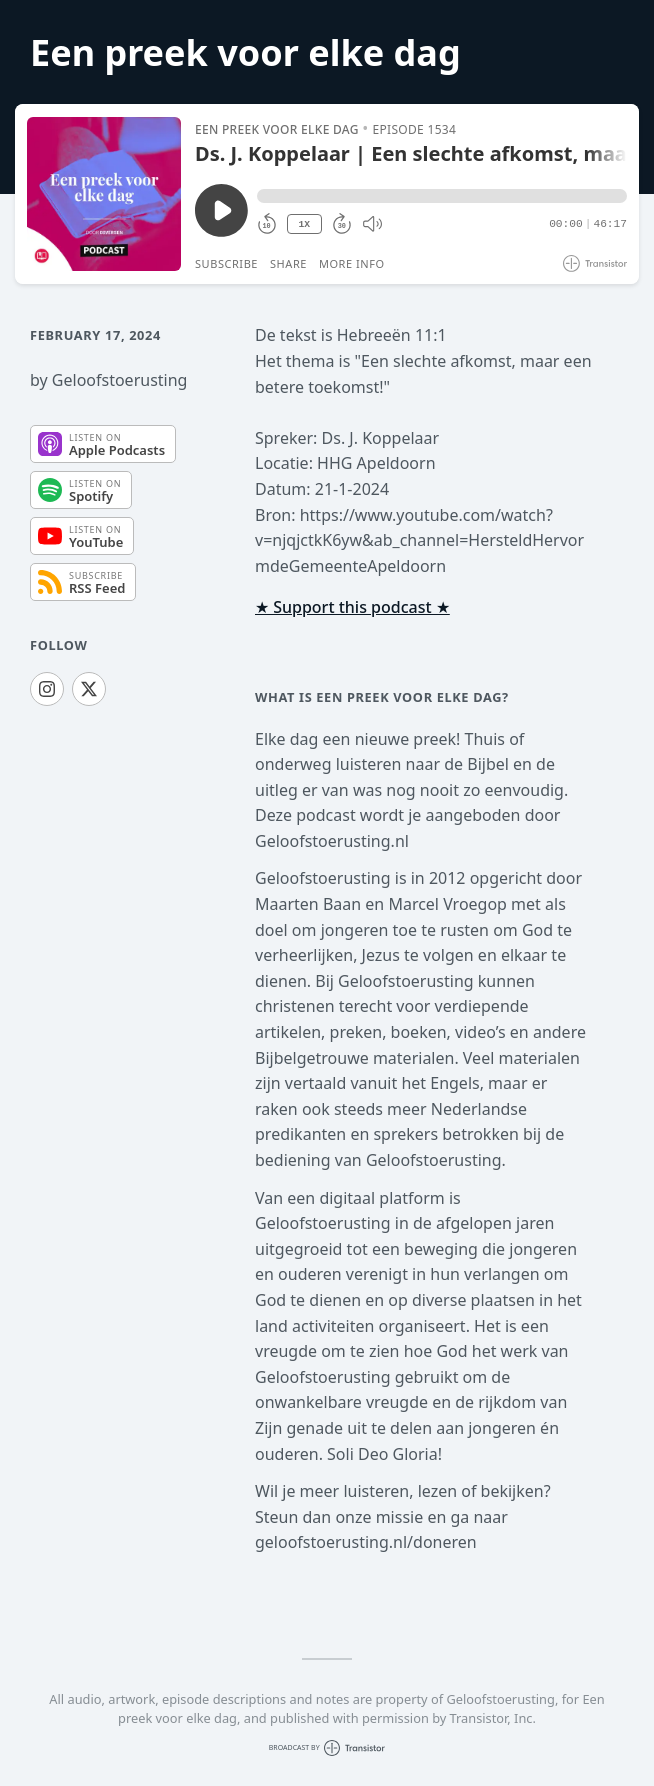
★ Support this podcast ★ (352, 607)
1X (304, 224)
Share (288, 263)
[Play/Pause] (104, 194)
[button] (442, 196)
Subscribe (226, 263)
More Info (352, 263)
